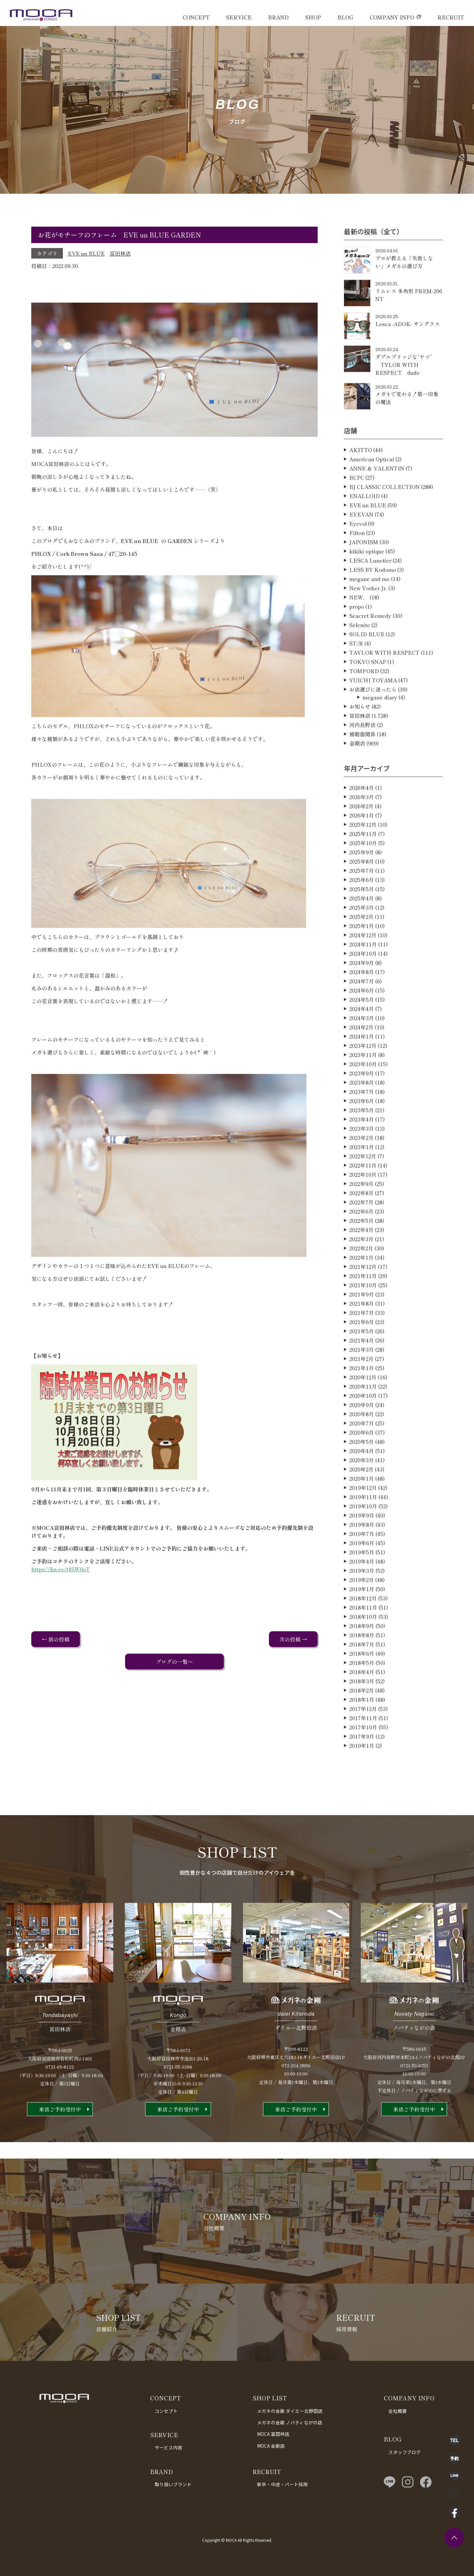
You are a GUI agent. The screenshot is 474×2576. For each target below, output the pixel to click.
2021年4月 (361, 1370)
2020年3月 (361, 1490)
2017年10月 (363, 1757)
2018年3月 (361, 1711)
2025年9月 (361, 882)
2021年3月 (361, 1380)
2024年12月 (363, 965)
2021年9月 (361, 1324)
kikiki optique (366, 581)
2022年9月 (361, 1214)
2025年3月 (361, 937)
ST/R (356, 673)
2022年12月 (362, 1186)
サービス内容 (168, 2447)
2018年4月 (361, 1702)
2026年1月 (361, 845)
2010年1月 (361, 1776)
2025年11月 (363, 864)
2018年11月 (363, 1637)
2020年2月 (361, 1499)
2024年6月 (361, 1020)
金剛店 (357, 773)
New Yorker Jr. (368, 618)
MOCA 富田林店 (273, 2434)
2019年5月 (361, 1582)
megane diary (379, 727)
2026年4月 (361, 818)
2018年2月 (361, 1720)
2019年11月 (363, 1527)
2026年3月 (361, 827)
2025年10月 (363, 873)
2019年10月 (363, 1536)
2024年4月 (361, 1039)
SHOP (313, 17)
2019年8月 (361, 1555)
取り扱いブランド (173, 2484)
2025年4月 (361, 928)
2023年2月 (361, 1168)
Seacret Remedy (370, 646)
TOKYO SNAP (367, 692)
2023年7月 (361, 1122)
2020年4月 (361, 1481)
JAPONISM (363, 572)
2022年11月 (363, 1195)
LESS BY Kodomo (372, 600)
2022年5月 (361, 1251)
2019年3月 (361, 1601)
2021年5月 (361, 1361)
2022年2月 (361, 1278)
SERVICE (238, 17)
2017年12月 (363, 1739)
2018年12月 (363, 1628)
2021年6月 (361, 1352)
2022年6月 (361, 1241)
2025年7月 (361, 901)
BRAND (278, 17)
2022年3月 (361, 1269)
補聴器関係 (362, 764)
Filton (357, 563)
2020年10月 (363, 1426)
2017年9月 (361, 1766)
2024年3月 (361, 1048)
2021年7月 (361, 1343)
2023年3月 (361, 1159)
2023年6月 (361, 1131)
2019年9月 (361, 1545)
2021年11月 (363, 1306)
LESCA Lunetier (370, 590)
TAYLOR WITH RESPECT (384, 683)
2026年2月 (361, 836)
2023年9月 (361, 1103)
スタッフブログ (404, 2452)
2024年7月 (361, 1011)
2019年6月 (361, 1573)
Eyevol (358, 554)
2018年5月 (361, 1693)
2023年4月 (361, 1149)
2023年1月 (361, 1177)
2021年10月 (363, 1315)
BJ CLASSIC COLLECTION (384, 517)
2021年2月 (361, 1389)
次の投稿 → (293, 1639)
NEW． (358, 627)
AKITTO (360, 480)
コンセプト (166, 2411)
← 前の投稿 (55, 1639)
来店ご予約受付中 (60, 2139)
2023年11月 (363, 1085)
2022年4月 (361, 1260)
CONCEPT (196, 17)
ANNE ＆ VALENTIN (376, 498)
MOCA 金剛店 (271, 2445)
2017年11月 (363, 1748)
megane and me (369, 609)
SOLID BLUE (366, 664)
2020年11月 (363, 1416)
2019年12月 (363, 1518)
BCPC (356, 508)
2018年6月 (361, 1684)
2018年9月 (361, 1656)
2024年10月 (363, 984)
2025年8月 (361, 891)
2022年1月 (361, 1287)
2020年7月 (361, 1453)
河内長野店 (362, 755)
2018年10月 (363, 1647)
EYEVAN (361, 544)
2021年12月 (363, 1297)
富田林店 (120, 253)
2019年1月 (361, 1619)
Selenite (359, 655)
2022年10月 (363, 1205)
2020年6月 (361, 1462)
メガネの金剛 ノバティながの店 (289, 2422)
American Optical (371, 489)
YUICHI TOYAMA (373, 710)
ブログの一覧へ (174, 1661)
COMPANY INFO (392, 17)
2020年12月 (363, 1407)
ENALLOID (364, 526)
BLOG (345, 17)
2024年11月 (363, 974)
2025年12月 (363, 855)
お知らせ (359, 736)
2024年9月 (361, 993)
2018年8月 (361, 1665)
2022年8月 (361, 1223)
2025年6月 (361, 910)
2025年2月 (361, 947)
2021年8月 (361, 1334)
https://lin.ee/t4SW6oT (60, 1599)
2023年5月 (361, 1140)
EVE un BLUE (86, 253)
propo (356, 636)
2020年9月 (361, 1435)
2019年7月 (361, 1564)
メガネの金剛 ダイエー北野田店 (290, 2411)
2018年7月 (361, 1674)
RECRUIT (450, 17)
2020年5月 (361, 1472)
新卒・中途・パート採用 (282, 2484)
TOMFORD (364, 701)
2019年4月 (361, 1591)
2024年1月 (361, 1066)
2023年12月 (363, 1076)
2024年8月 (361, 1002)
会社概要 (397, 2411)
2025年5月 (361, 919)
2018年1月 (361, 1730)
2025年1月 (361, 956)
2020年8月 (361, 1444)
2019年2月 (361, 1610)
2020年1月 (361, 1509)
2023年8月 (361, 1112)
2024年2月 (361, 1057)
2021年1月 (361, 1398)
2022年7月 (361, 1232)
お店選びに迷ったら (373, 719)
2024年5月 (361, 1030)
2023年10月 (363, 1094)
